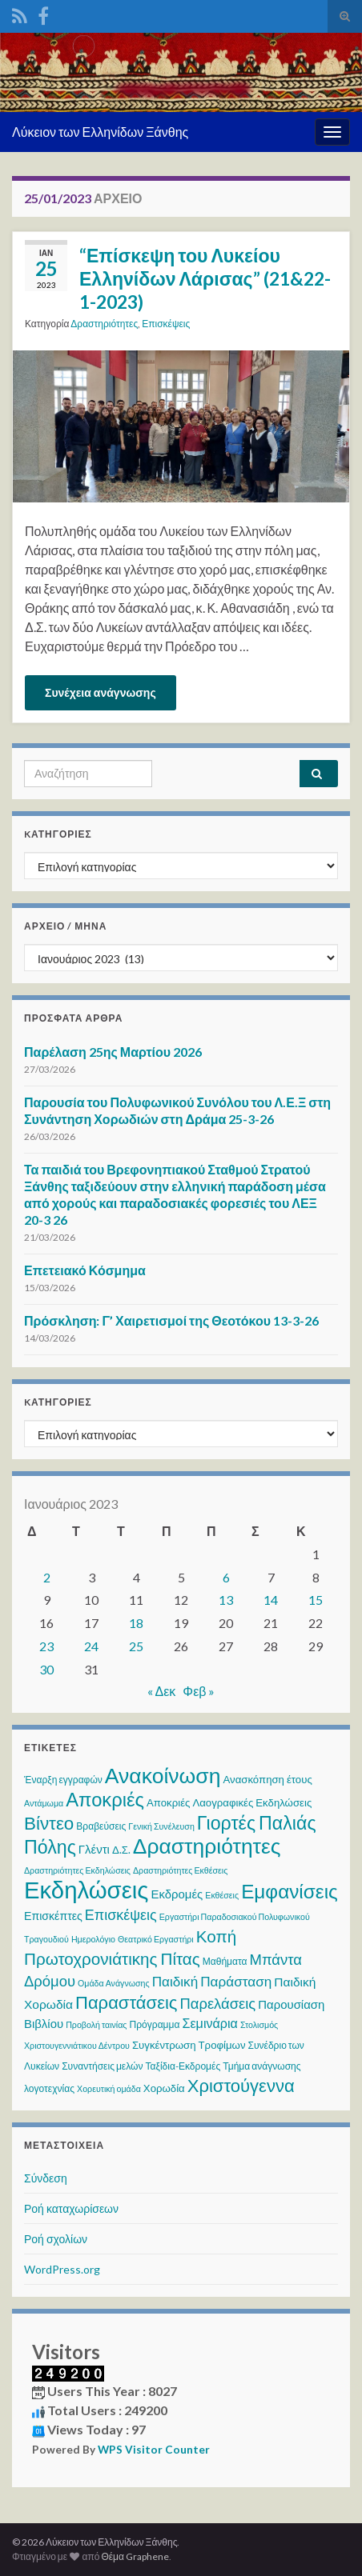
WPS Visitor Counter (154, 2449)
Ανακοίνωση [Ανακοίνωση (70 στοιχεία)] (163, 1775)
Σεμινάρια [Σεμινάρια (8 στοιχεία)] (209, 2022)
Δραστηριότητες (104, 324)
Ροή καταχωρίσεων (71, 2208)
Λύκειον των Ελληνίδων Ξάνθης (100, 131)
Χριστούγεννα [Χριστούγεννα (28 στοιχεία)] (241, 2085)
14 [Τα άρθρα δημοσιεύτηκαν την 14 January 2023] (270, 1599)
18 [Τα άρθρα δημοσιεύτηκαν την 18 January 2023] (136, 1622)
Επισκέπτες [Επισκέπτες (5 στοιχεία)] (53, 1915)
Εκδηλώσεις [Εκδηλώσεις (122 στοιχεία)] (86, 1889)
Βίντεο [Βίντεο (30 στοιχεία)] (49, 1823)
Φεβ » (199, 1690)
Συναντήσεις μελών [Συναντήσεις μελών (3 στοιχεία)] (102, 2066)
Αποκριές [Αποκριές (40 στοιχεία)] (105, 1799)
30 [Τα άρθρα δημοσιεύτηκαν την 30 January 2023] (46, 1669)
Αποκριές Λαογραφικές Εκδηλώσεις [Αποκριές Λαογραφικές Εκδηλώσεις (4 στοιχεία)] (229, 1802)
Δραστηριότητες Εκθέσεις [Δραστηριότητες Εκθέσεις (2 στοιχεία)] (180, 1870)
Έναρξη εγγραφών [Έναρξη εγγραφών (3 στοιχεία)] (63, 1780)
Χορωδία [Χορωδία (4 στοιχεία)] (164, 2088)
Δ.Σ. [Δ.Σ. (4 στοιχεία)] (121, 1849)
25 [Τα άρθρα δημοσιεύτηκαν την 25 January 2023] (136, 1646)
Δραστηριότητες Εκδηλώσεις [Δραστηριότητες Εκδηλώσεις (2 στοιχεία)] (77, 1870)
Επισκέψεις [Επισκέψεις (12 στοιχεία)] (121, 1914)
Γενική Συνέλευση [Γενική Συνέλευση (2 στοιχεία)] (161, 1826)
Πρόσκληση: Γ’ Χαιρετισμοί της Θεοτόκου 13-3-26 (171, 1320)
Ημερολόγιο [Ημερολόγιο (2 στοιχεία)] (93, 1939)
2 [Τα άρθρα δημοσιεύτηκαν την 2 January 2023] (46, 1577)
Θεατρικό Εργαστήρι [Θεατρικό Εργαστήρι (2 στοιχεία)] (156, 1939)
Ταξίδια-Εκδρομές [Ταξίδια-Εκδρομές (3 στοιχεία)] (183, 2066)
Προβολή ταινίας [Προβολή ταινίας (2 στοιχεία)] (96, 2024)
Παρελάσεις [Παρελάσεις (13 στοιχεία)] (217, 2003)
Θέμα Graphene (135, 2556)
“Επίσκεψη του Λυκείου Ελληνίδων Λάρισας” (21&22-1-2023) (205, 278)
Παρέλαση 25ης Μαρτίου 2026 (113, 1051)
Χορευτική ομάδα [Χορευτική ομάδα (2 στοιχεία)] (109, 2088)
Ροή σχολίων (55, 2239)
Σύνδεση (45, 2178)
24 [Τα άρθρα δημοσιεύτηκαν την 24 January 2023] (91, 1646)
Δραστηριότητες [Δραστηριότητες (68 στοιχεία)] (207, 1845)
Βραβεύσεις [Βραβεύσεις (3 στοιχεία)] (101, 1826)
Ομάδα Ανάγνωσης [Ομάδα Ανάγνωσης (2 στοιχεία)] (114, 1983)
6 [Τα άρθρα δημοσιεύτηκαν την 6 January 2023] (226, 1577)
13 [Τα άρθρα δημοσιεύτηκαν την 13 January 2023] (226, 1599)
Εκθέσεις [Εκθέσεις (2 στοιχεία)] (222, 1895)
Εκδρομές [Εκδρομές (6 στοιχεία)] (177, 1893)
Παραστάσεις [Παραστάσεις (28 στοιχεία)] (126, 2002)
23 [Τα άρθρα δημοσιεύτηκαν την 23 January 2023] (46, 1646)
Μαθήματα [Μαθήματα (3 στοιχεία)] (225, 1961)
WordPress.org (62, 2269)
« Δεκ (161, 1690)
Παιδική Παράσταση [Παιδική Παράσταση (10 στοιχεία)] (212, 1981)
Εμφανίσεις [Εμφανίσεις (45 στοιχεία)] (289, 1890)
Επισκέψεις (166, 324)
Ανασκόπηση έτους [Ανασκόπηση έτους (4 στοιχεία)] (267, 1779)
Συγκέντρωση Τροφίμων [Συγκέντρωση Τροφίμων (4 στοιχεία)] (189, 2044)
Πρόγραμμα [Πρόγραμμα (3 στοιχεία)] (155, 2024)
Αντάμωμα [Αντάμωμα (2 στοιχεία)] (43, 1803)
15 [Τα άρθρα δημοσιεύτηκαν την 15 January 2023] (315, 1599)
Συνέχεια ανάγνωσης (100, 692)
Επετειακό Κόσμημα (85, 1270)
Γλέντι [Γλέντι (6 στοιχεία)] (94, 1849)
